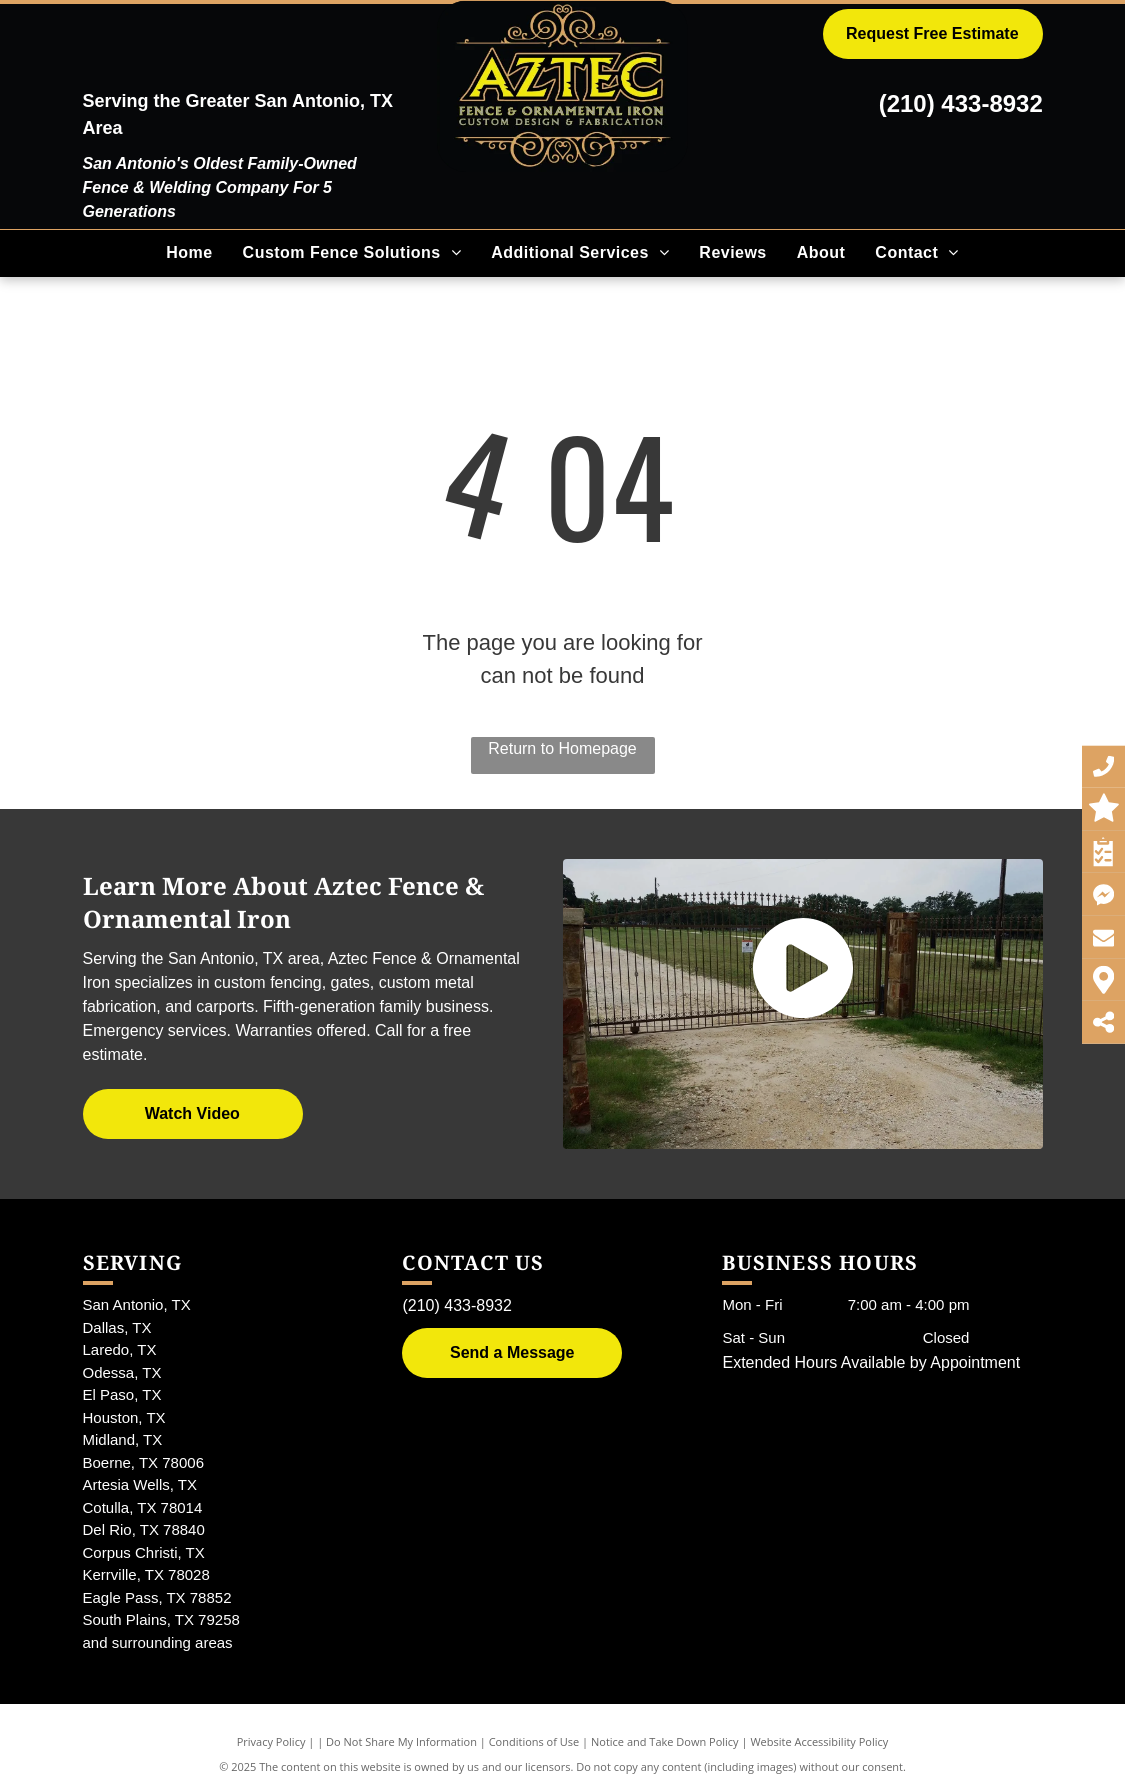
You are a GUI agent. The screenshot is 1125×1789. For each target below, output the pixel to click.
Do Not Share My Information (401, 1741)
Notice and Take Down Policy (665, 1741)
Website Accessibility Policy (819, 1741)
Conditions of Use (534, 1741)
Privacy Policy (271, 1741)
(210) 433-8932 (961, 103)
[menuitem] (189, 253)
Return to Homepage (562, 748)
